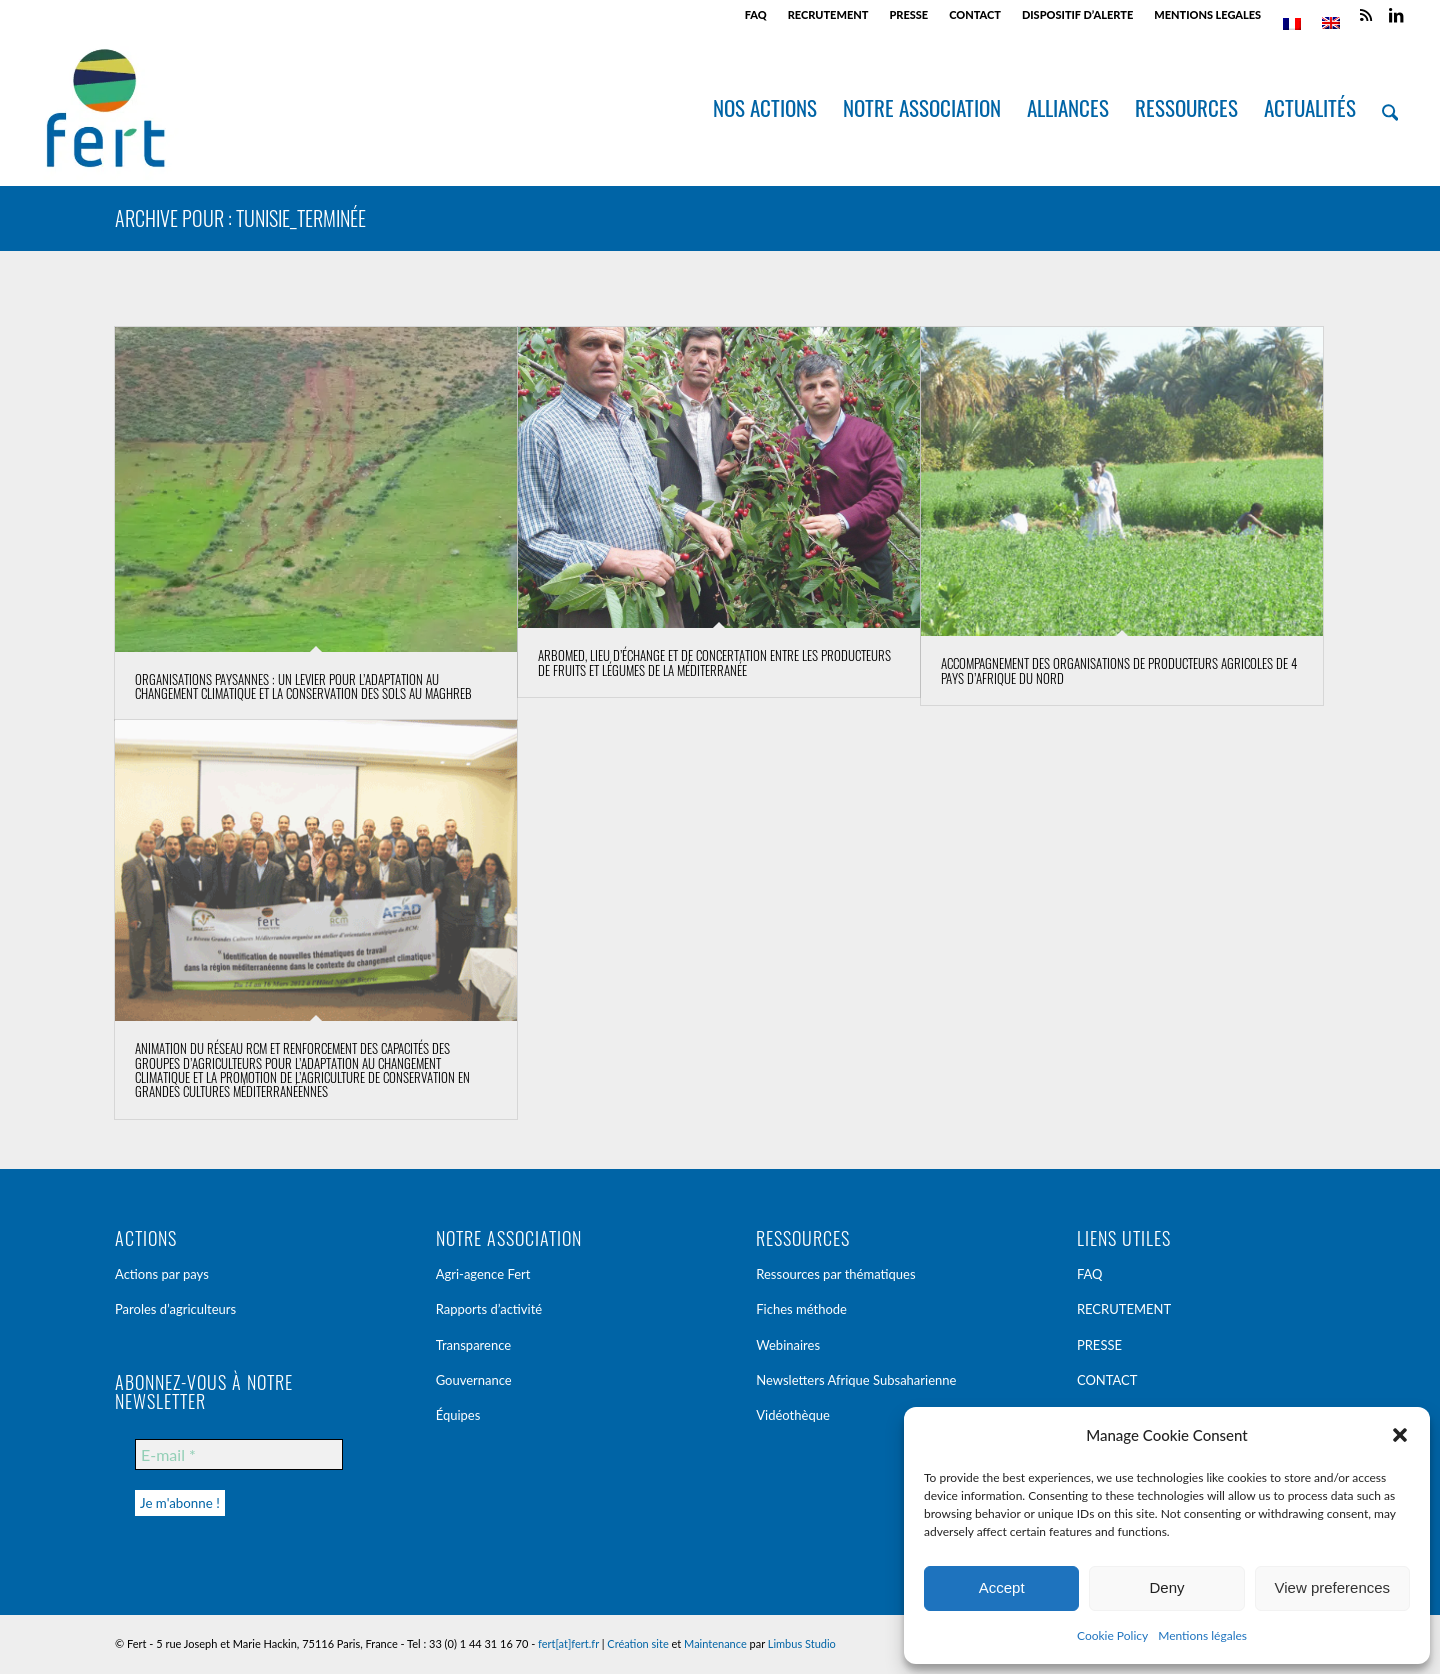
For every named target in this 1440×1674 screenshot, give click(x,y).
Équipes (458, 1415)
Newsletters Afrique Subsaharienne (856, 1380)
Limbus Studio (802, 1643)
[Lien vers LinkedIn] (1396, 15)
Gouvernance (474, 1380)
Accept (1002, 1587)
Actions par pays (162, 1274)
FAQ (756, 14)
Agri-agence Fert (483, 1274)
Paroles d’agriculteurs (175, 1309)
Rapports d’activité (489, 1309)
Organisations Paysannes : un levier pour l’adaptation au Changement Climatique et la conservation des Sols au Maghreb (303, 686)
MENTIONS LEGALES (1207, 14)
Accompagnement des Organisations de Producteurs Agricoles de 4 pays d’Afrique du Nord (1119, 670)
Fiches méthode (801, 1309)
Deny (1166, 1587)
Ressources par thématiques (835, 1274)
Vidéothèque (793, 1415)
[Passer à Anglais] (1331, 23)
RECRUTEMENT (828, 14)
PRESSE (908, 14)
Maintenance (715, 1643)
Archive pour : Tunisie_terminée (240, 218)
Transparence (474, 1345)
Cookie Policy (1112, 1635)
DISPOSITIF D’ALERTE (1077, 14)
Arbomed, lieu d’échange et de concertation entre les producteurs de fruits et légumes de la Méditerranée (714, 662)
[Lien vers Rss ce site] (1365, 15)
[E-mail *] (239, 1454)
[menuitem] (756, 15)
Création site (637, 1643)
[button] (1400, 1435)
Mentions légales (1202, 1635)
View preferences (1333, 1587)
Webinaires (788, 1345)
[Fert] (105, 108)
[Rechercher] (1390, 108)
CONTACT (975, 14)
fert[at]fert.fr (568, 1643)
